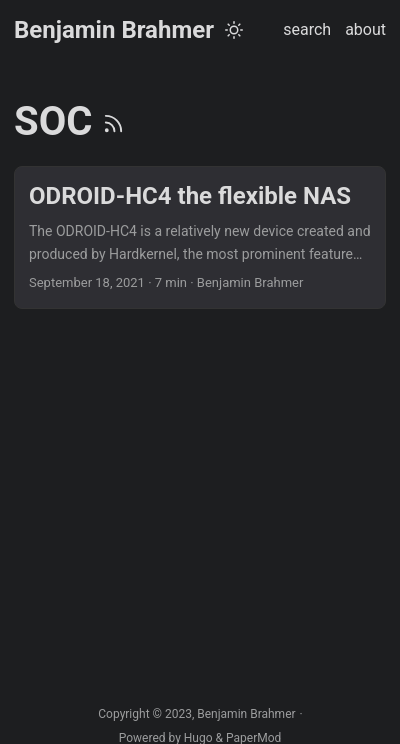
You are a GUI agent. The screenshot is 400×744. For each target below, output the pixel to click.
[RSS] (113, 121)
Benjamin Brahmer (114, 30)
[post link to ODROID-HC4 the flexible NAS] (200, 237)
